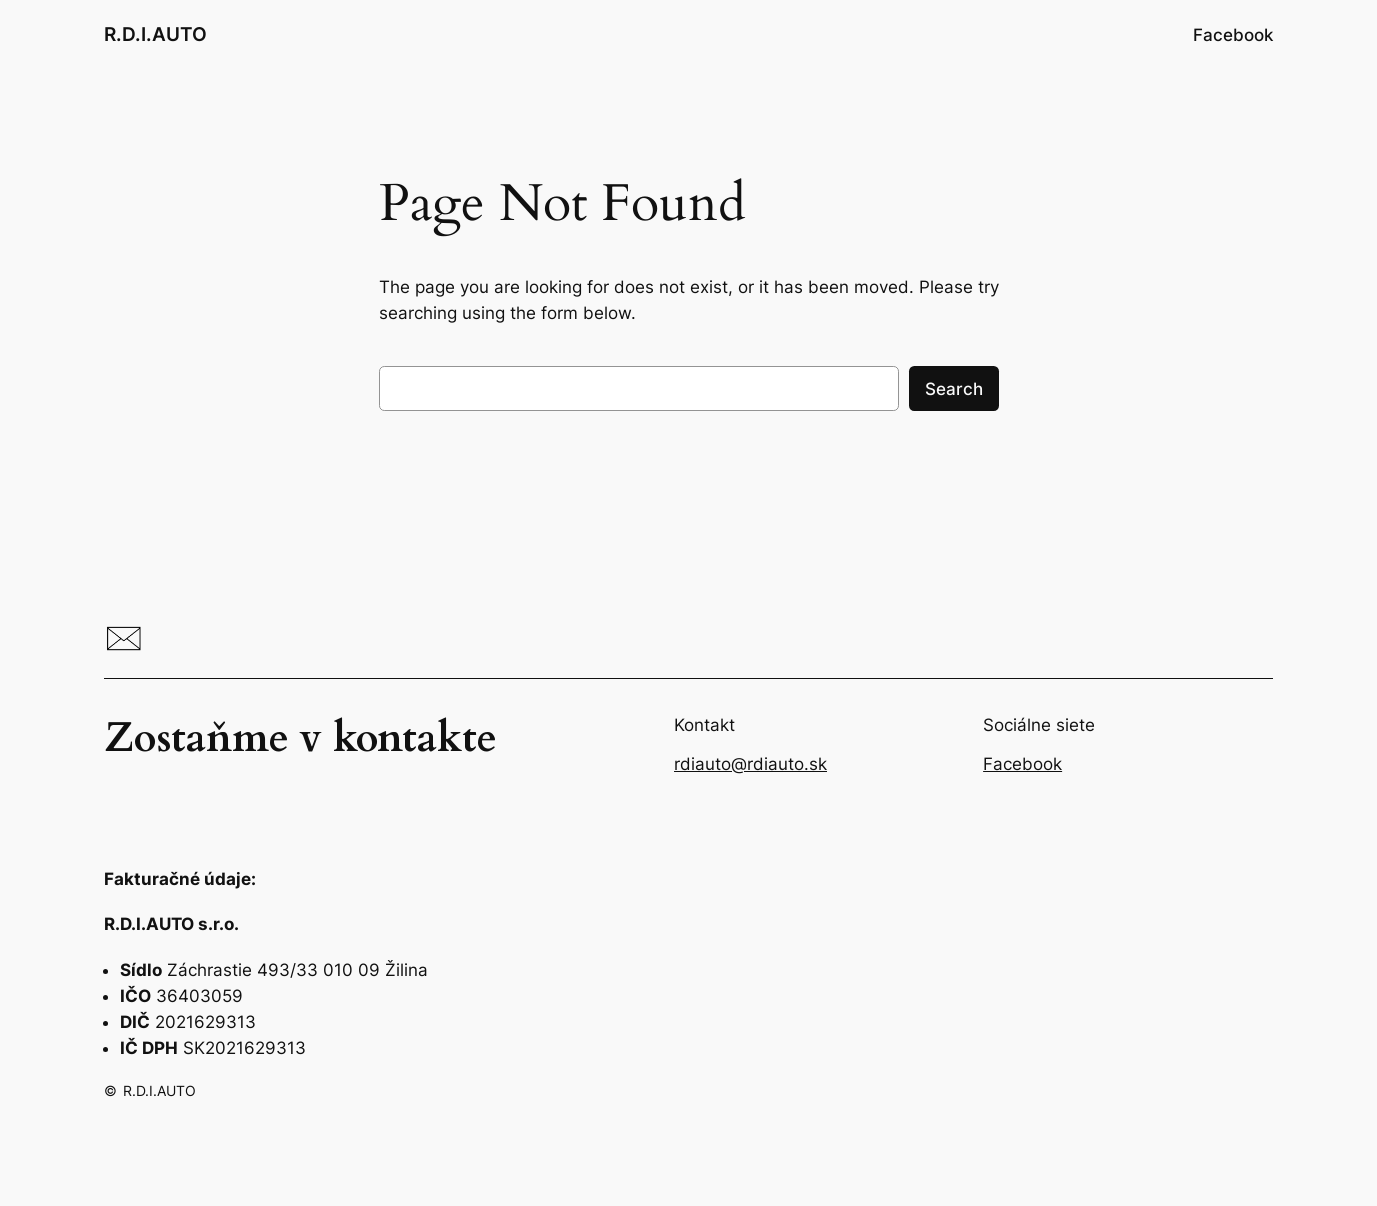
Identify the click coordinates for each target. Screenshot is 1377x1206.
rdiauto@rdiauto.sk (750, 764)
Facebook (1022, 764)
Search (954, 389)
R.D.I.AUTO (155, 34)
